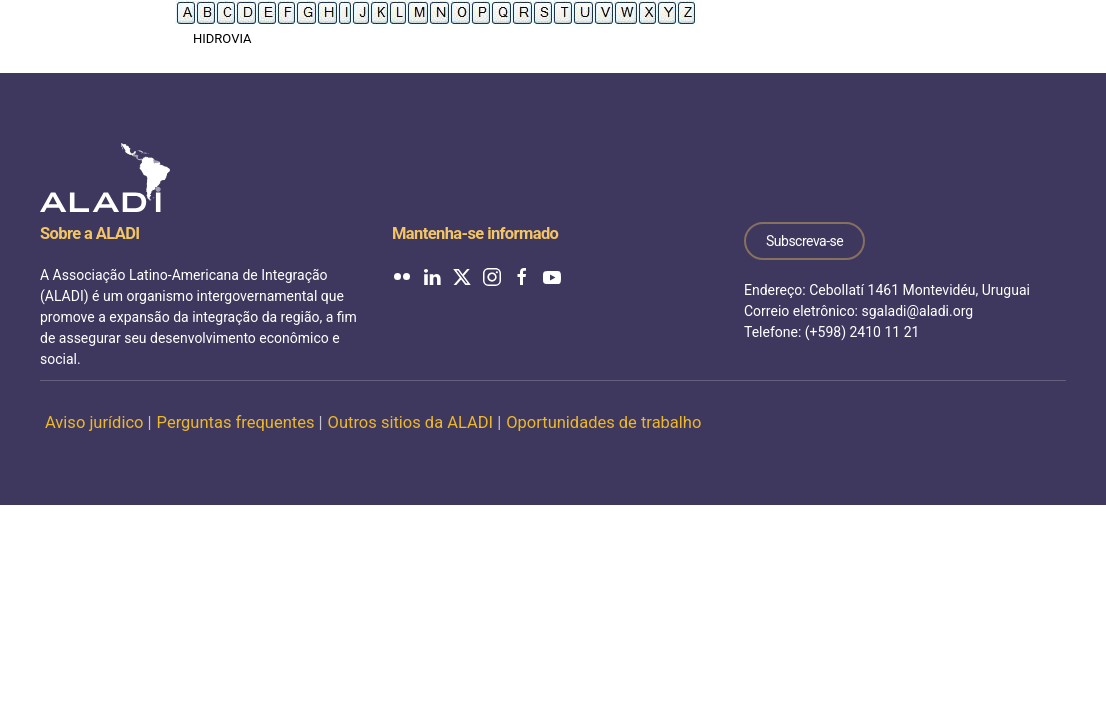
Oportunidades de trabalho (603, 422)
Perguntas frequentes (236, 422)
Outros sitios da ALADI (411, 422)
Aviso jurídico (94, 422)
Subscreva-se (804, 241)
